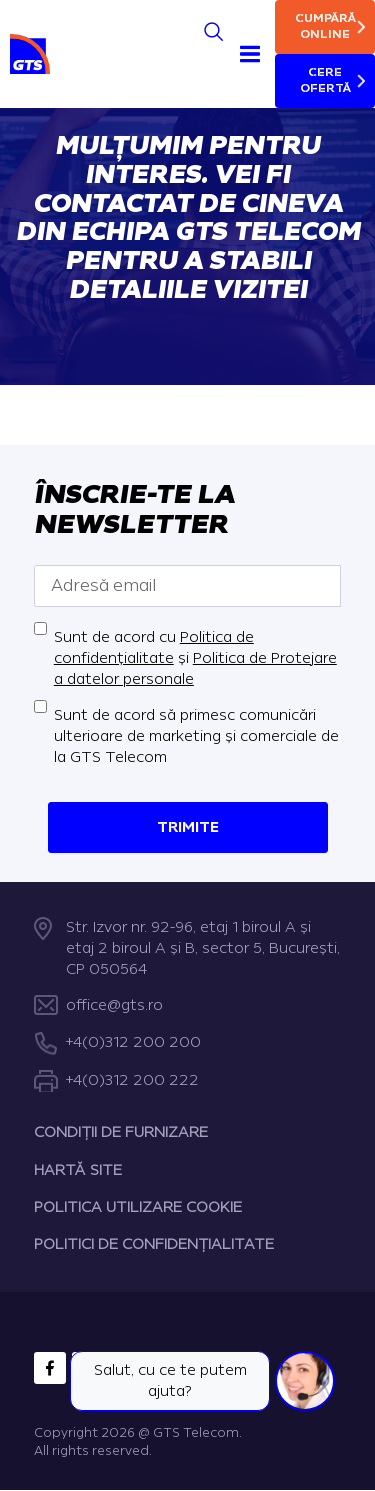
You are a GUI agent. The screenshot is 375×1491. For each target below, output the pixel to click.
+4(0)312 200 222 (132, 1080)
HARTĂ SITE (78, 1170)
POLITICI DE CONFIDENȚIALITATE (154, 1245)
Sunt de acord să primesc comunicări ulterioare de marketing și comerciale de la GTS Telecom (196, 735)
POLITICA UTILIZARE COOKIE (138, 1207)
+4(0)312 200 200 (133, 1043)
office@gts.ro (114, 1005)
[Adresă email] (188, 585)
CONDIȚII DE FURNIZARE (121, 1133)
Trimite (188, 826)
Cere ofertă (325, 80)
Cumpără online (325, 26)
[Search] (213, 31)
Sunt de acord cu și (195, 657)
